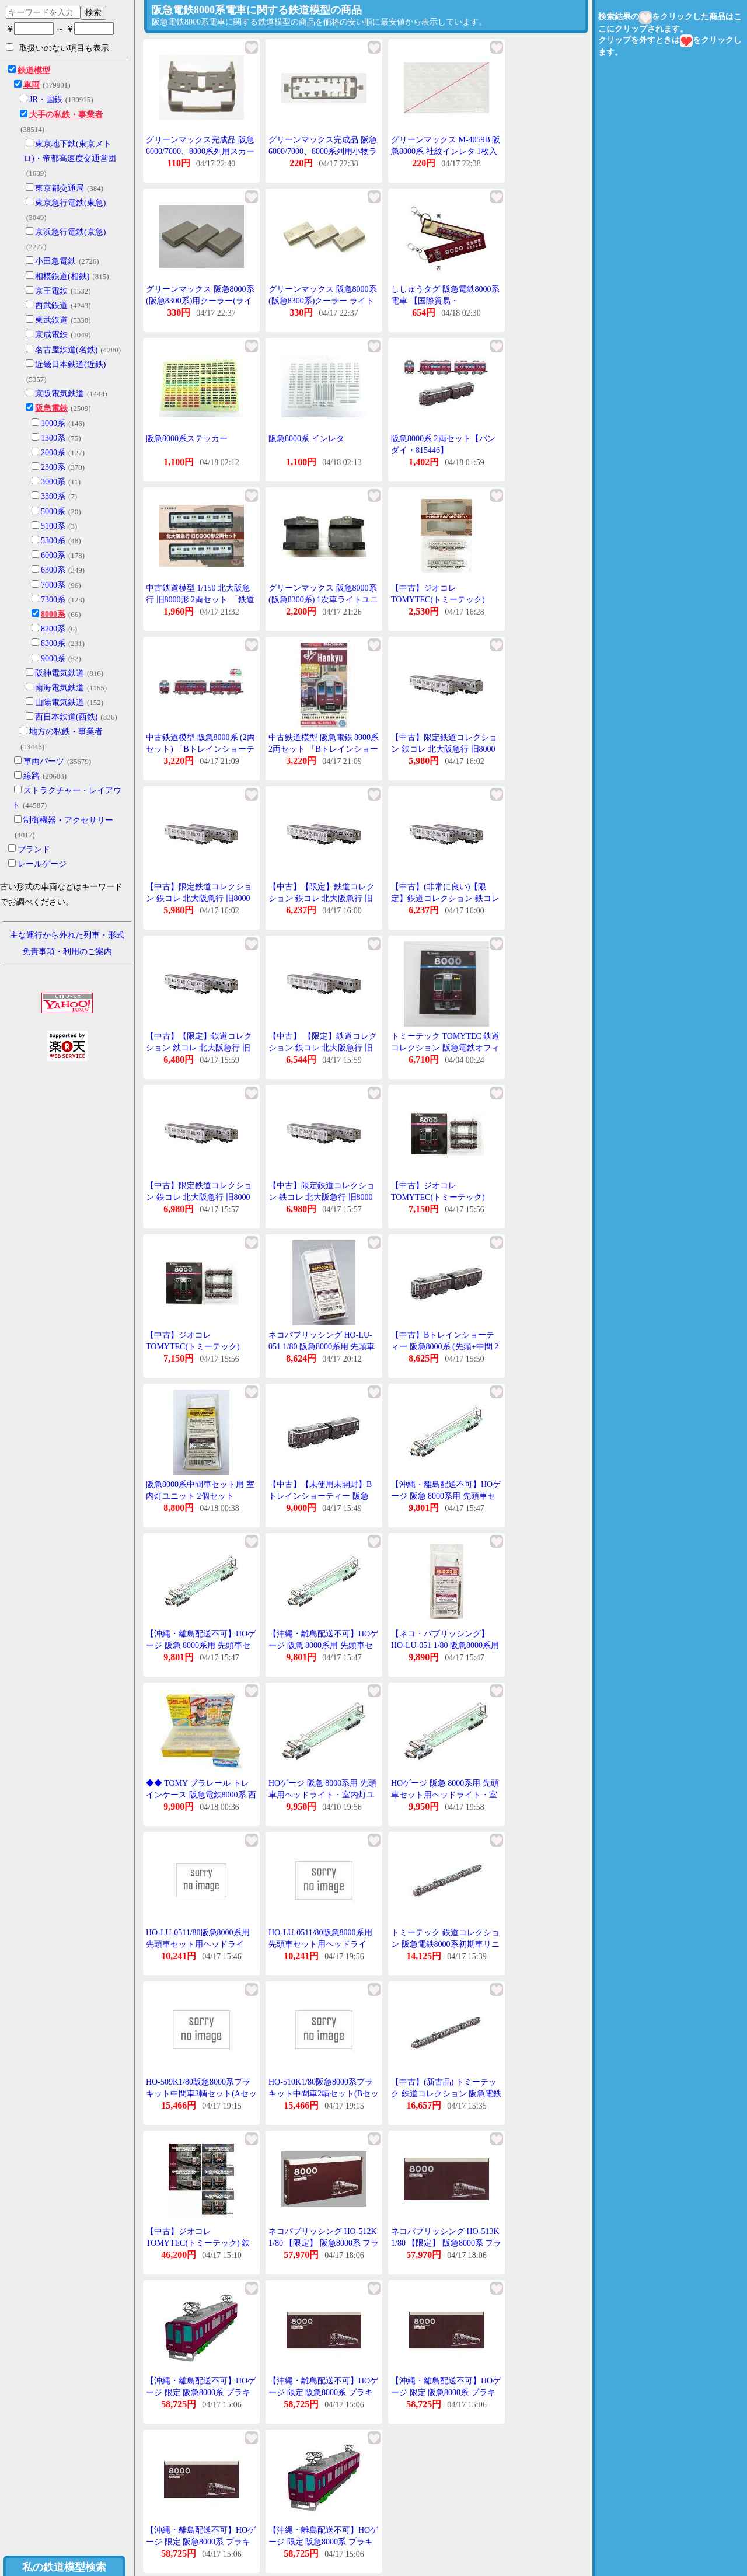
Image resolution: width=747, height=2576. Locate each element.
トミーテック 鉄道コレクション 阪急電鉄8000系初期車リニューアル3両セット (445, 1944)
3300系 (53, 496)
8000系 (53, 614)
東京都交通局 (59, 188)
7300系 (53, 599)
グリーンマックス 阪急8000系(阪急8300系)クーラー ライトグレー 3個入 (322, 300)
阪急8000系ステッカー (187, 438)
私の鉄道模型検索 (64, 2567)
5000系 (53, 511)
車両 (31, 85)
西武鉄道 (51, 305)
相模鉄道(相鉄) (62, 276)
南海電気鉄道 (59, 687)
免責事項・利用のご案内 (67, 951)
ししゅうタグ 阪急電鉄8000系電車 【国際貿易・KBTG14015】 (445, 300)
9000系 (53, 658)
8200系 (53, 628)
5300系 (53, 540)
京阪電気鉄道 (59, 393)
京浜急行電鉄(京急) (70, 232)
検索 (93, 12)
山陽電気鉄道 (59, 702)
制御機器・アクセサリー (68, 820)
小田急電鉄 (55, 261)
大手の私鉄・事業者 (66, 114)
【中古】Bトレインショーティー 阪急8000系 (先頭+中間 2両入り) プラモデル (444, 1346)
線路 (31, 776)
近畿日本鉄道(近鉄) (70, 364)
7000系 (53, 585)
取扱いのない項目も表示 (57, 48)
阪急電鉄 (51, 408)
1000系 (53, 423)
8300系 (53, 643)
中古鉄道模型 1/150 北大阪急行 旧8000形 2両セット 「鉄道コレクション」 (200, 599)
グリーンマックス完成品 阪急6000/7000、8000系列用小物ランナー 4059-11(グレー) (322, 151)
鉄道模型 (34, 70)
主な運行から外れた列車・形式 (67, 935)
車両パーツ (43, 761)
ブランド (34, 849)
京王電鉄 (51, 291)
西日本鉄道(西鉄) (66, 717)
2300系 (53, 467)
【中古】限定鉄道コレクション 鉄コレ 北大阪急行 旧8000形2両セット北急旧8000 (444, 749)
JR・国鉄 (45, 99)
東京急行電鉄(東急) (70, 202)
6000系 (53, 555)
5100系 (53, 526)
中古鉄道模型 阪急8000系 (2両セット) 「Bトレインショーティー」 (200, 749)
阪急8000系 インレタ (306, 438)
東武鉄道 (51, 320)
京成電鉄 (51, 334)
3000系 (53, 481)
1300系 (53, 438)
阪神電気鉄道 (59, 673)
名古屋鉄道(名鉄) (66, 349)
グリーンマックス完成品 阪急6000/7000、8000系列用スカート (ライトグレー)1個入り (200, 151)
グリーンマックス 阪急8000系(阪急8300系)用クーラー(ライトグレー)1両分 (200, 300)
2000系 (53, 452)
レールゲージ (42, 864)
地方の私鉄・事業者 (66, 731)
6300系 (53, 570)
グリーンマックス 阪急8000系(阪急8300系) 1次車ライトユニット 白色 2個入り (323, 599)
